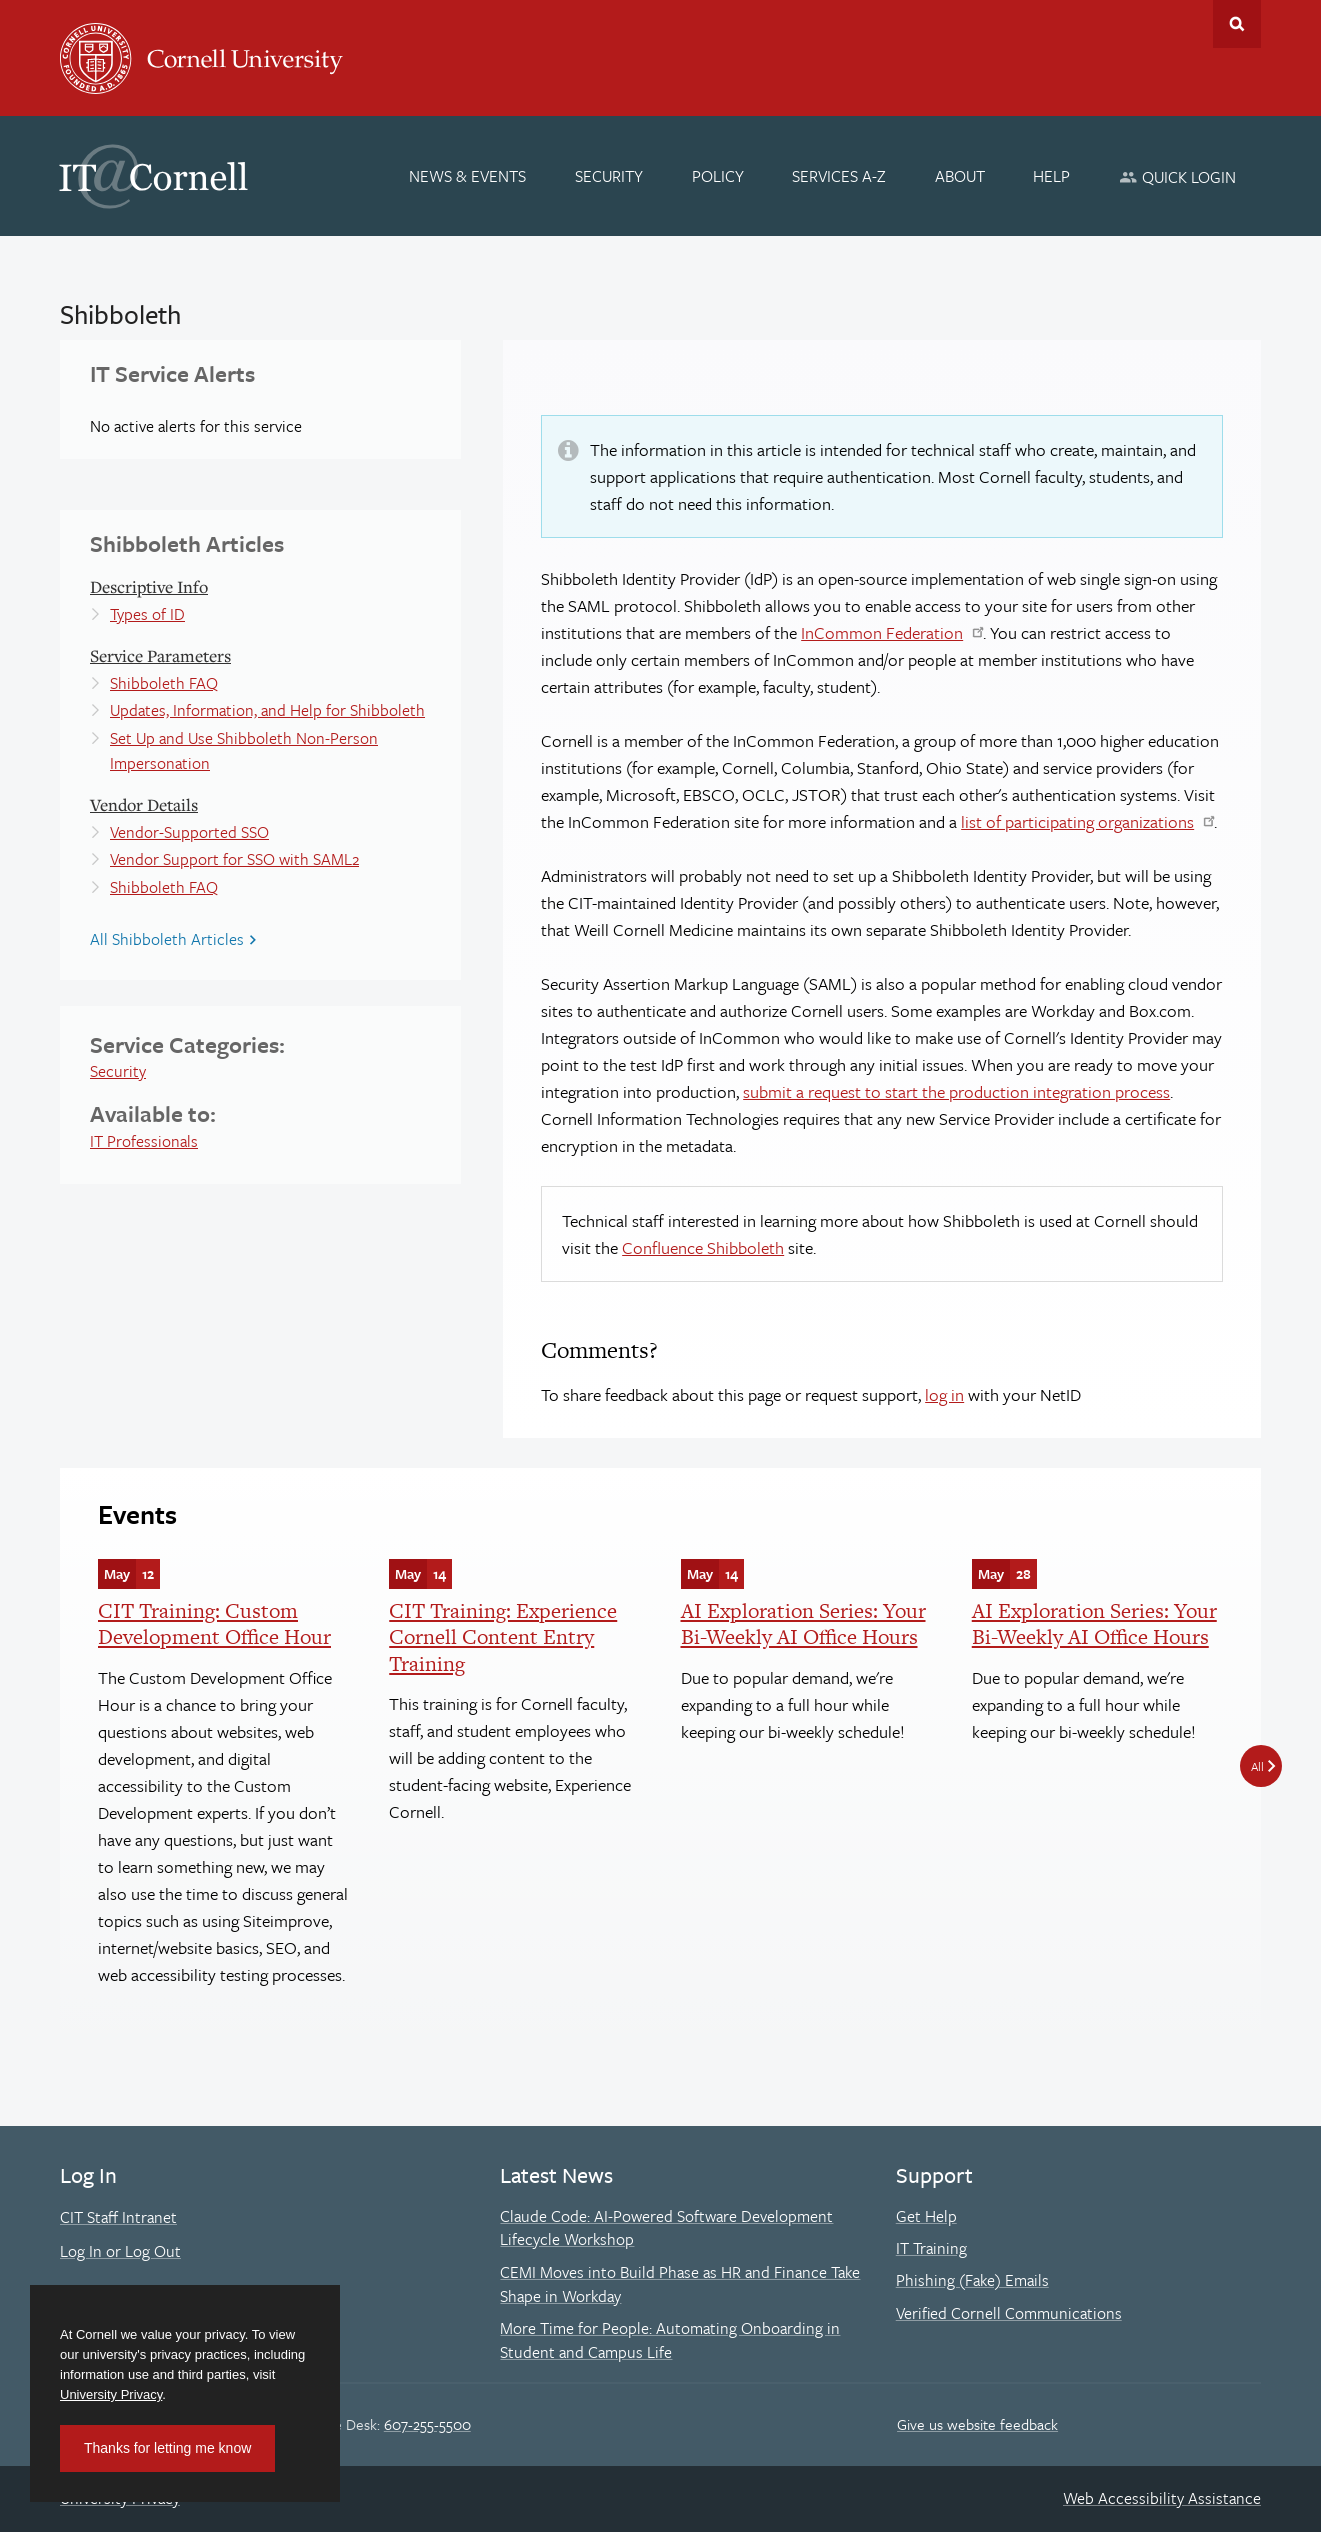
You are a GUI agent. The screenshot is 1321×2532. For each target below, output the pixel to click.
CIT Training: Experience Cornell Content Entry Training (503, 1637)
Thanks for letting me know (167, 2448)
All (1257, 1766)
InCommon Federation (882, 632)
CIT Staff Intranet (118, 2217)
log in (944, 1394)
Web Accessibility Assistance (1162, 2498)
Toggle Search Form (1237, 24)
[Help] (1052, 176)
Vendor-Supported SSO (189, 832)
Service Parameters (160, 655)
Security (118, 1071)
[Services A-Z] (839, 176)
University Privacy (111, 2394)
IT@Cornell (154, 177)
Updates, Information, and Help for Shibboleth (267, 710)
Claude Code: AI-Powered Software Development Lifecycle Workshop (666, 2228)
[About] (960, 176)
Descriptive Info (149, 586)
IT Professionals (144, 1141)
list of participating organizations (1077, 821)
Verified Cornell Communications (1009, 2313)
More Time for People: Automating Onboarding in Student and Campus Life (670, 2340)
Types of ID (147, 614)
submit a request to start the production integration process (956, 1091)
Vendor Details (144, 804)
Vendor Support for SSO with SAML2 (234, 859)
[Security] (609, 176)
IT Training (931, 2248)
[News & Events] (468, 176)
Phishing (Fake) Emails (972, 2280)
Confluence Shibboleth (703, 1247)
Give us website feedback (977, 2424)
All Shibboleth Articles (167, 939)
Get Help (926, 2216)
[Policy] (718, 176)
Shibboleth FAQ (164, 683)
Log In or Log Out (120, 2251)
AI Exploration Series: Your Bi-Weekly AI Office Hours (803, 1623)
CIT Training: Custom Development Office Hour (214, 1623)
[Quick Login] (1177, 176)
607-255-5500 (427, 2424)
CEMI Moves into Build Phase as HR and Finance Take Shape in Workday (680, 2284)
